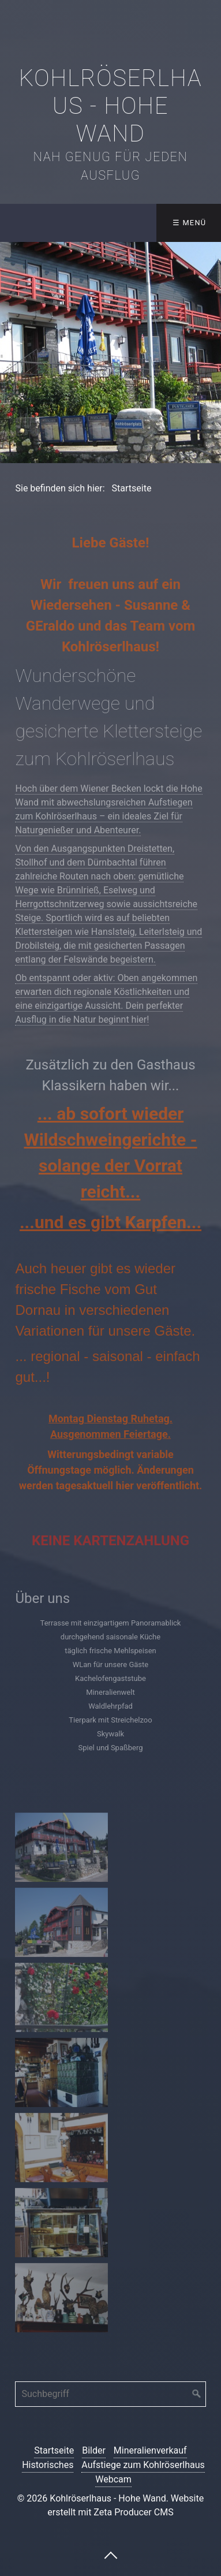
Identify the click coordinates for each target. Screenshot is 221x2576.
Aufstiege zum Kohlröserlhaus (143, 2464)
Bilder (94, 2450)
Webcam (113, 2479)
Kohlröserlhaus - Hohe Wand (111, 106)
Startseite (54, 2450)
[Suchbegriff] (110, 2394)
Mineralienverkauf (150, 2450)
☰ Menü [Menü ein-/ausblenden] (190, 222)
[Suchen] (197, 2394)
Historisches (47, 2464)
